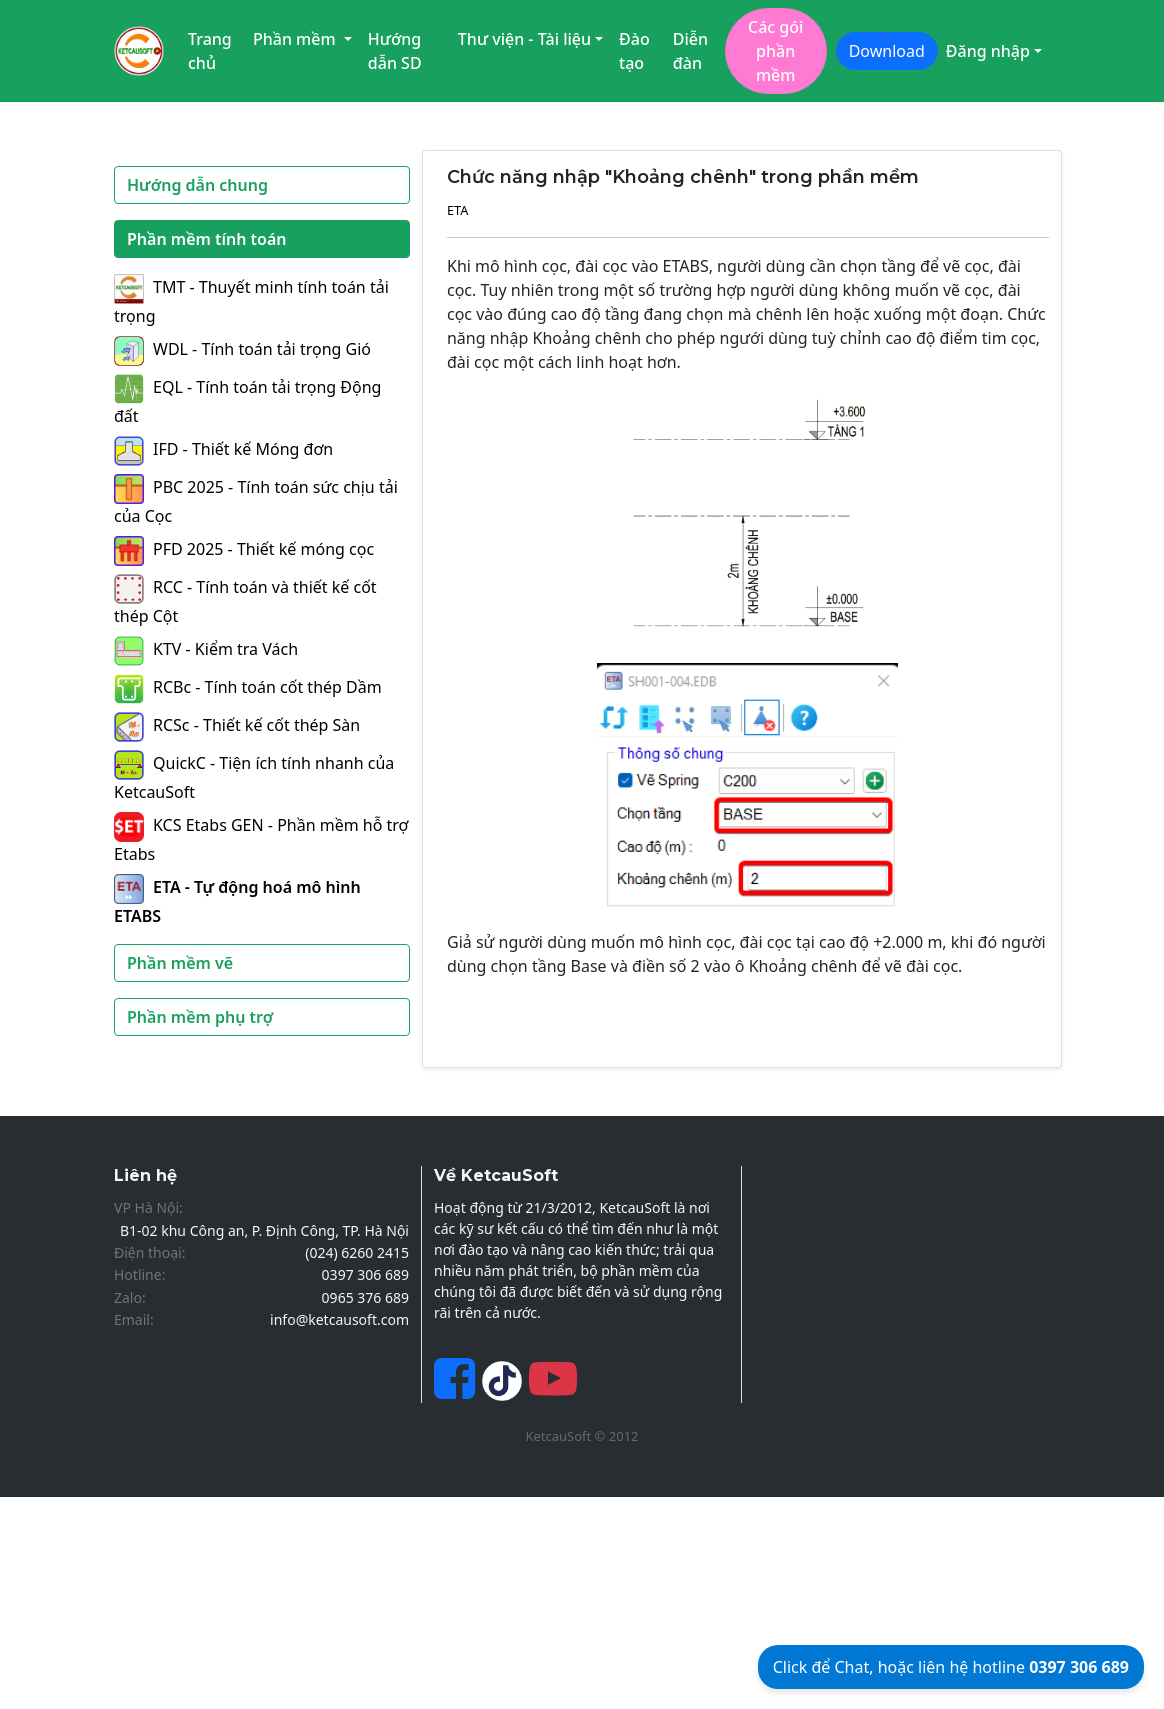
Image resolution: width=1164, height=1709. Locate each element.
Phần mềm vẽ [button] (180, 963)
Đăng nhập (988, 51)
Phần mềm (296, 39)
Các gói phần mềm (775, 51)
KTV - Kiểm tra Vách (206, 649)
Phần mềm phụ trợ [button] (200, 1017)
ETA (458, 210)
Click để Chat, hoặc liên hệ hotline (951, 1667)
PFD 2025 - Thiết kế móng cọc (244, 549)
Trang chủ (210, 51)
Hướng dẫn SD (395, 51)
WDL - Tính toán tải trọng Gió (242, 349)
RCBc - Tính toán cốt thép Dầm (248, 687)
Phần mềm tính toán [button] (207, 239)
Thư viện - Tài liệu (524, 39)
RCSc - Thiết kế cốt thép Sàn (237, 725)
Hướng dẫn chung (197, 185)
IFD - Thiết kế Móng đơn (223, 449)
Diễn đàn (690, 51)
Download (887, 51)
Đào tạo (634, 51)
